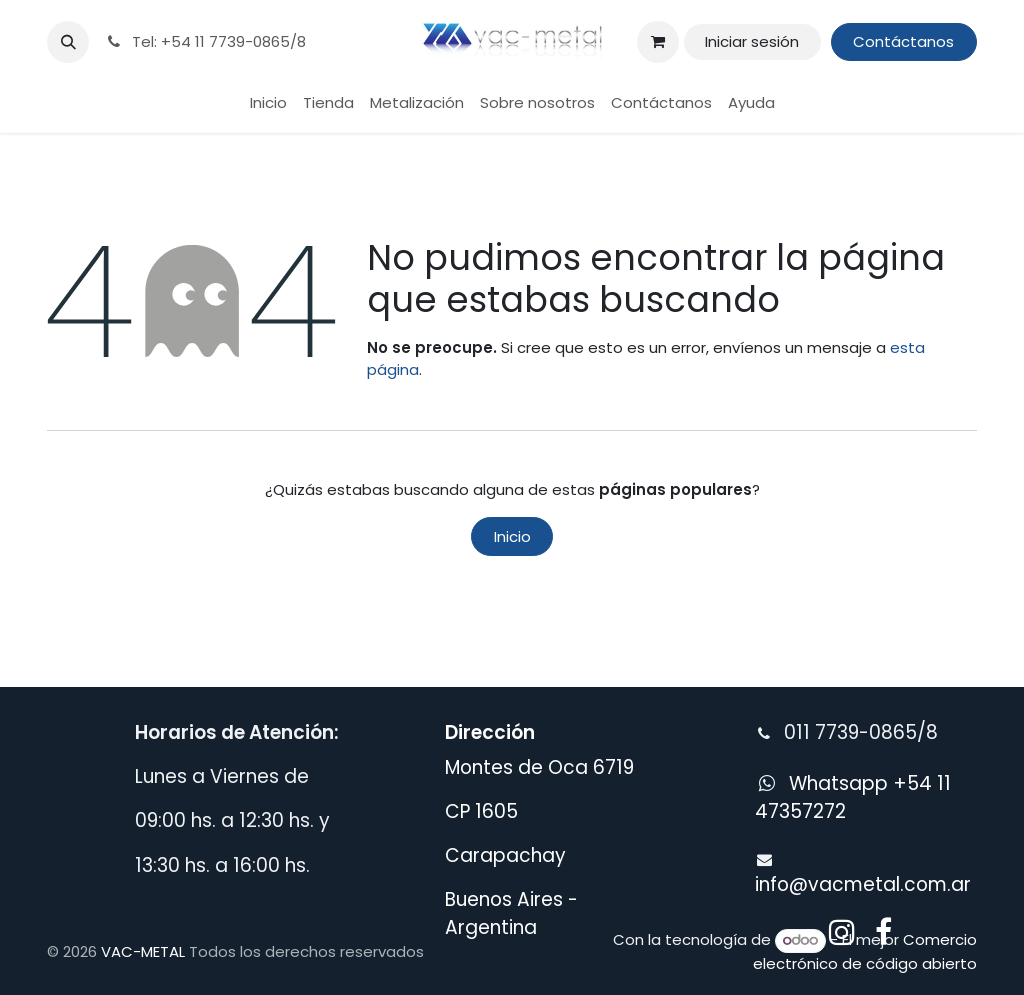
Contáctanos (903, 41)
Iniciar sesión (752, 41)
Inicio (512, 536)
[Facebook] (883, 932)
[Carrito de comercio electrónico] (658, 42)
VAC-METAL (143, 951)
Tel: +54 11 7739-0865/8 (205, 41)
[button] (68, 42)
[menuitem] (268, 103)
